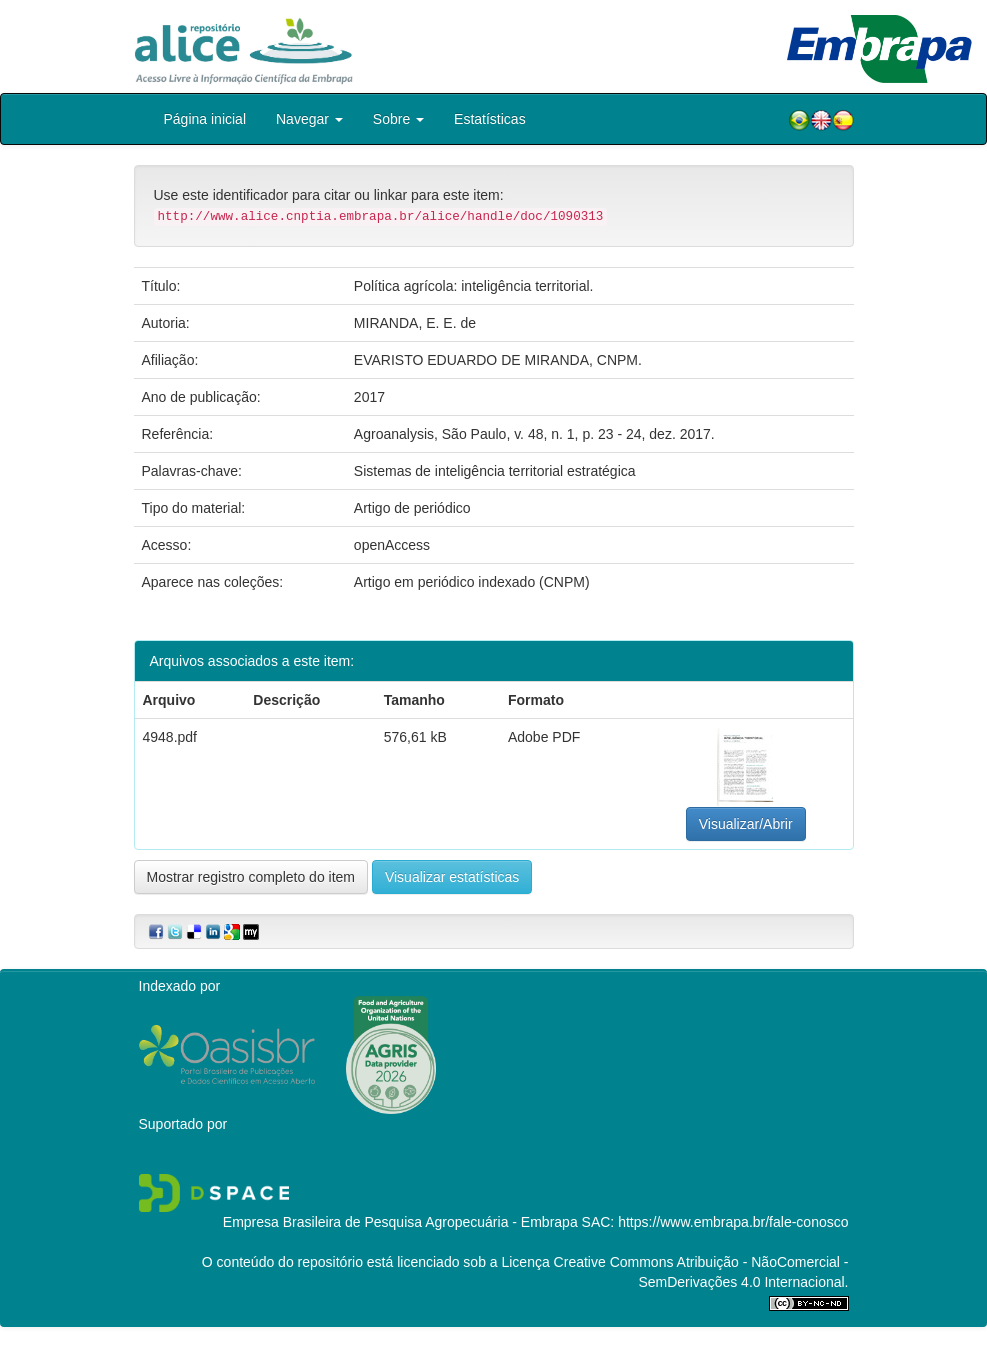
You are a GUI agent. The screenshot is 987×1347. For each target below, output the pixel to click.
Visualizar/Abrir (746, 824)
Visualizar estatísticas (452, 877)
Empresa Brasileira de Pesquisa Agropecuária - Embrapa (400, 1222)
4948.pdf (170, 737)
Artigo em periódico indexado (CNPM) (472, 582)
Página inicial (205, 119)
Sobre (398, 119)
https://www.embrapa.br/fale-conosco (733, 1222)
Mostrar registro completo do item (251, 877)
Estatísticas (490, 119)
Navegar (309, 119)
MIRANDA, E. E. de (415, 323)
